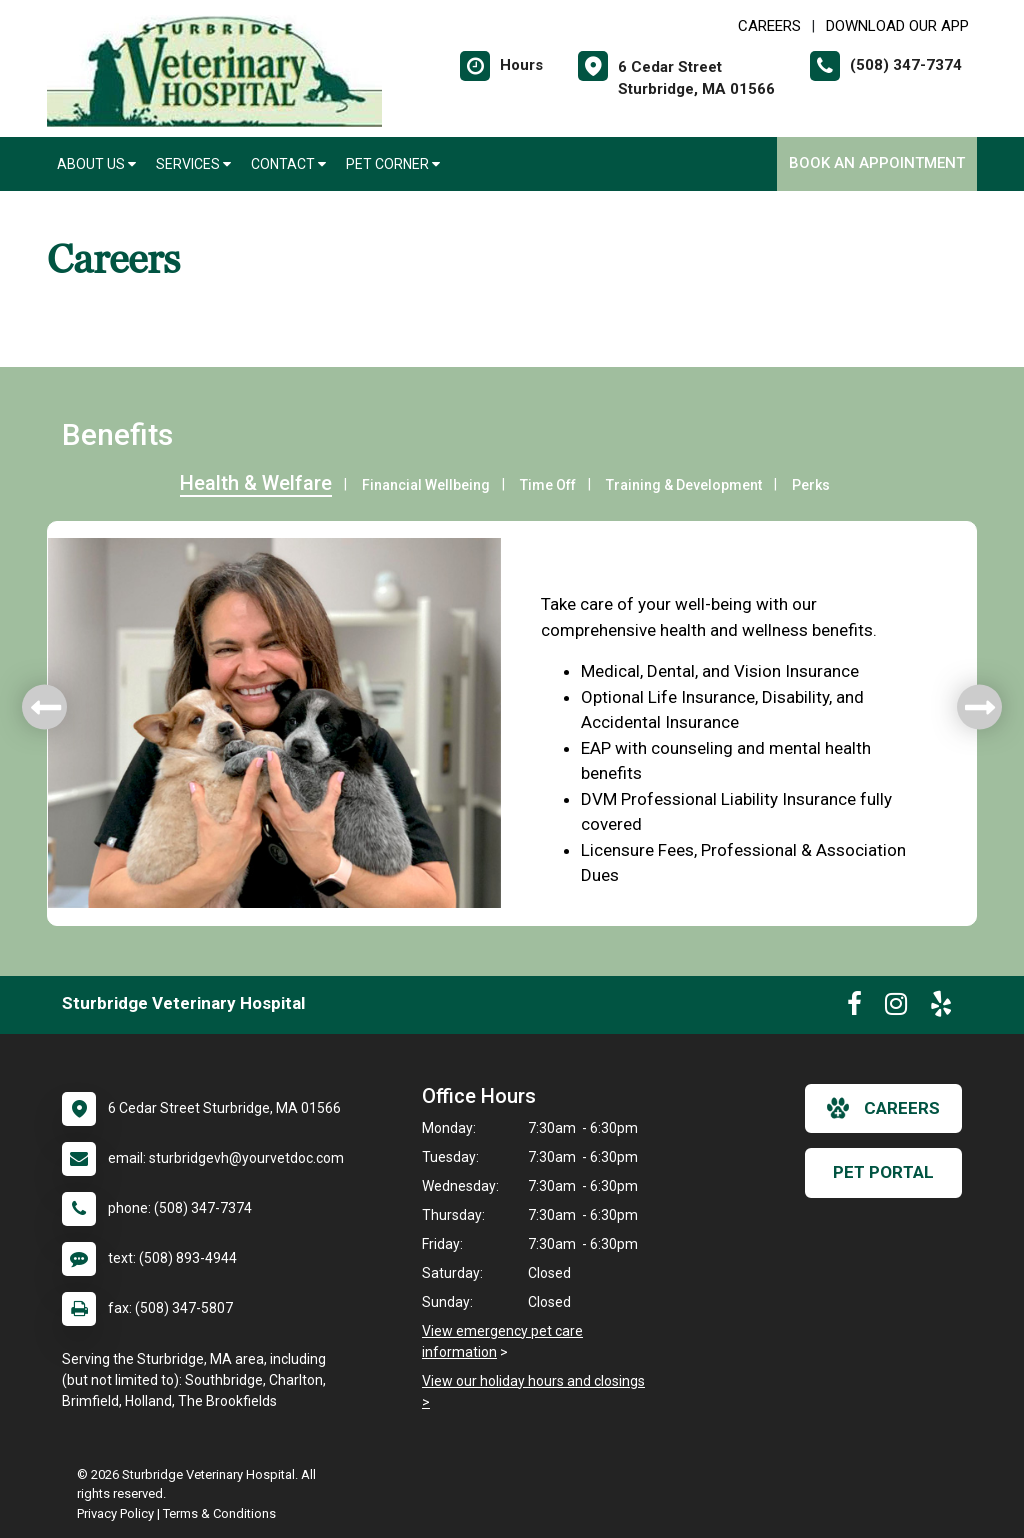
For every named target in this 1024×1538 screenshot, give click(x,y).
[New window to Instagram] (896, 1008)
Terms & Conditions (219, 1513)
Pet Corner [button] (393, 164)
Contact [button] (288, 164)
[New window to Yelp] (941, 1008)
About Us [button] (96, 164)
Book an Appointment (877, 163)
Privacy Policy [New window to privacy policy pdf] (115, 1513)
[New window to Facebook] (854, 1008)
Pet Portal (883, 1172)
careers (883, 1108)
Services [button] (193, 164)
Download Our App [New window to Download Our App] (897, 26)
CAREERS (769, 26)
